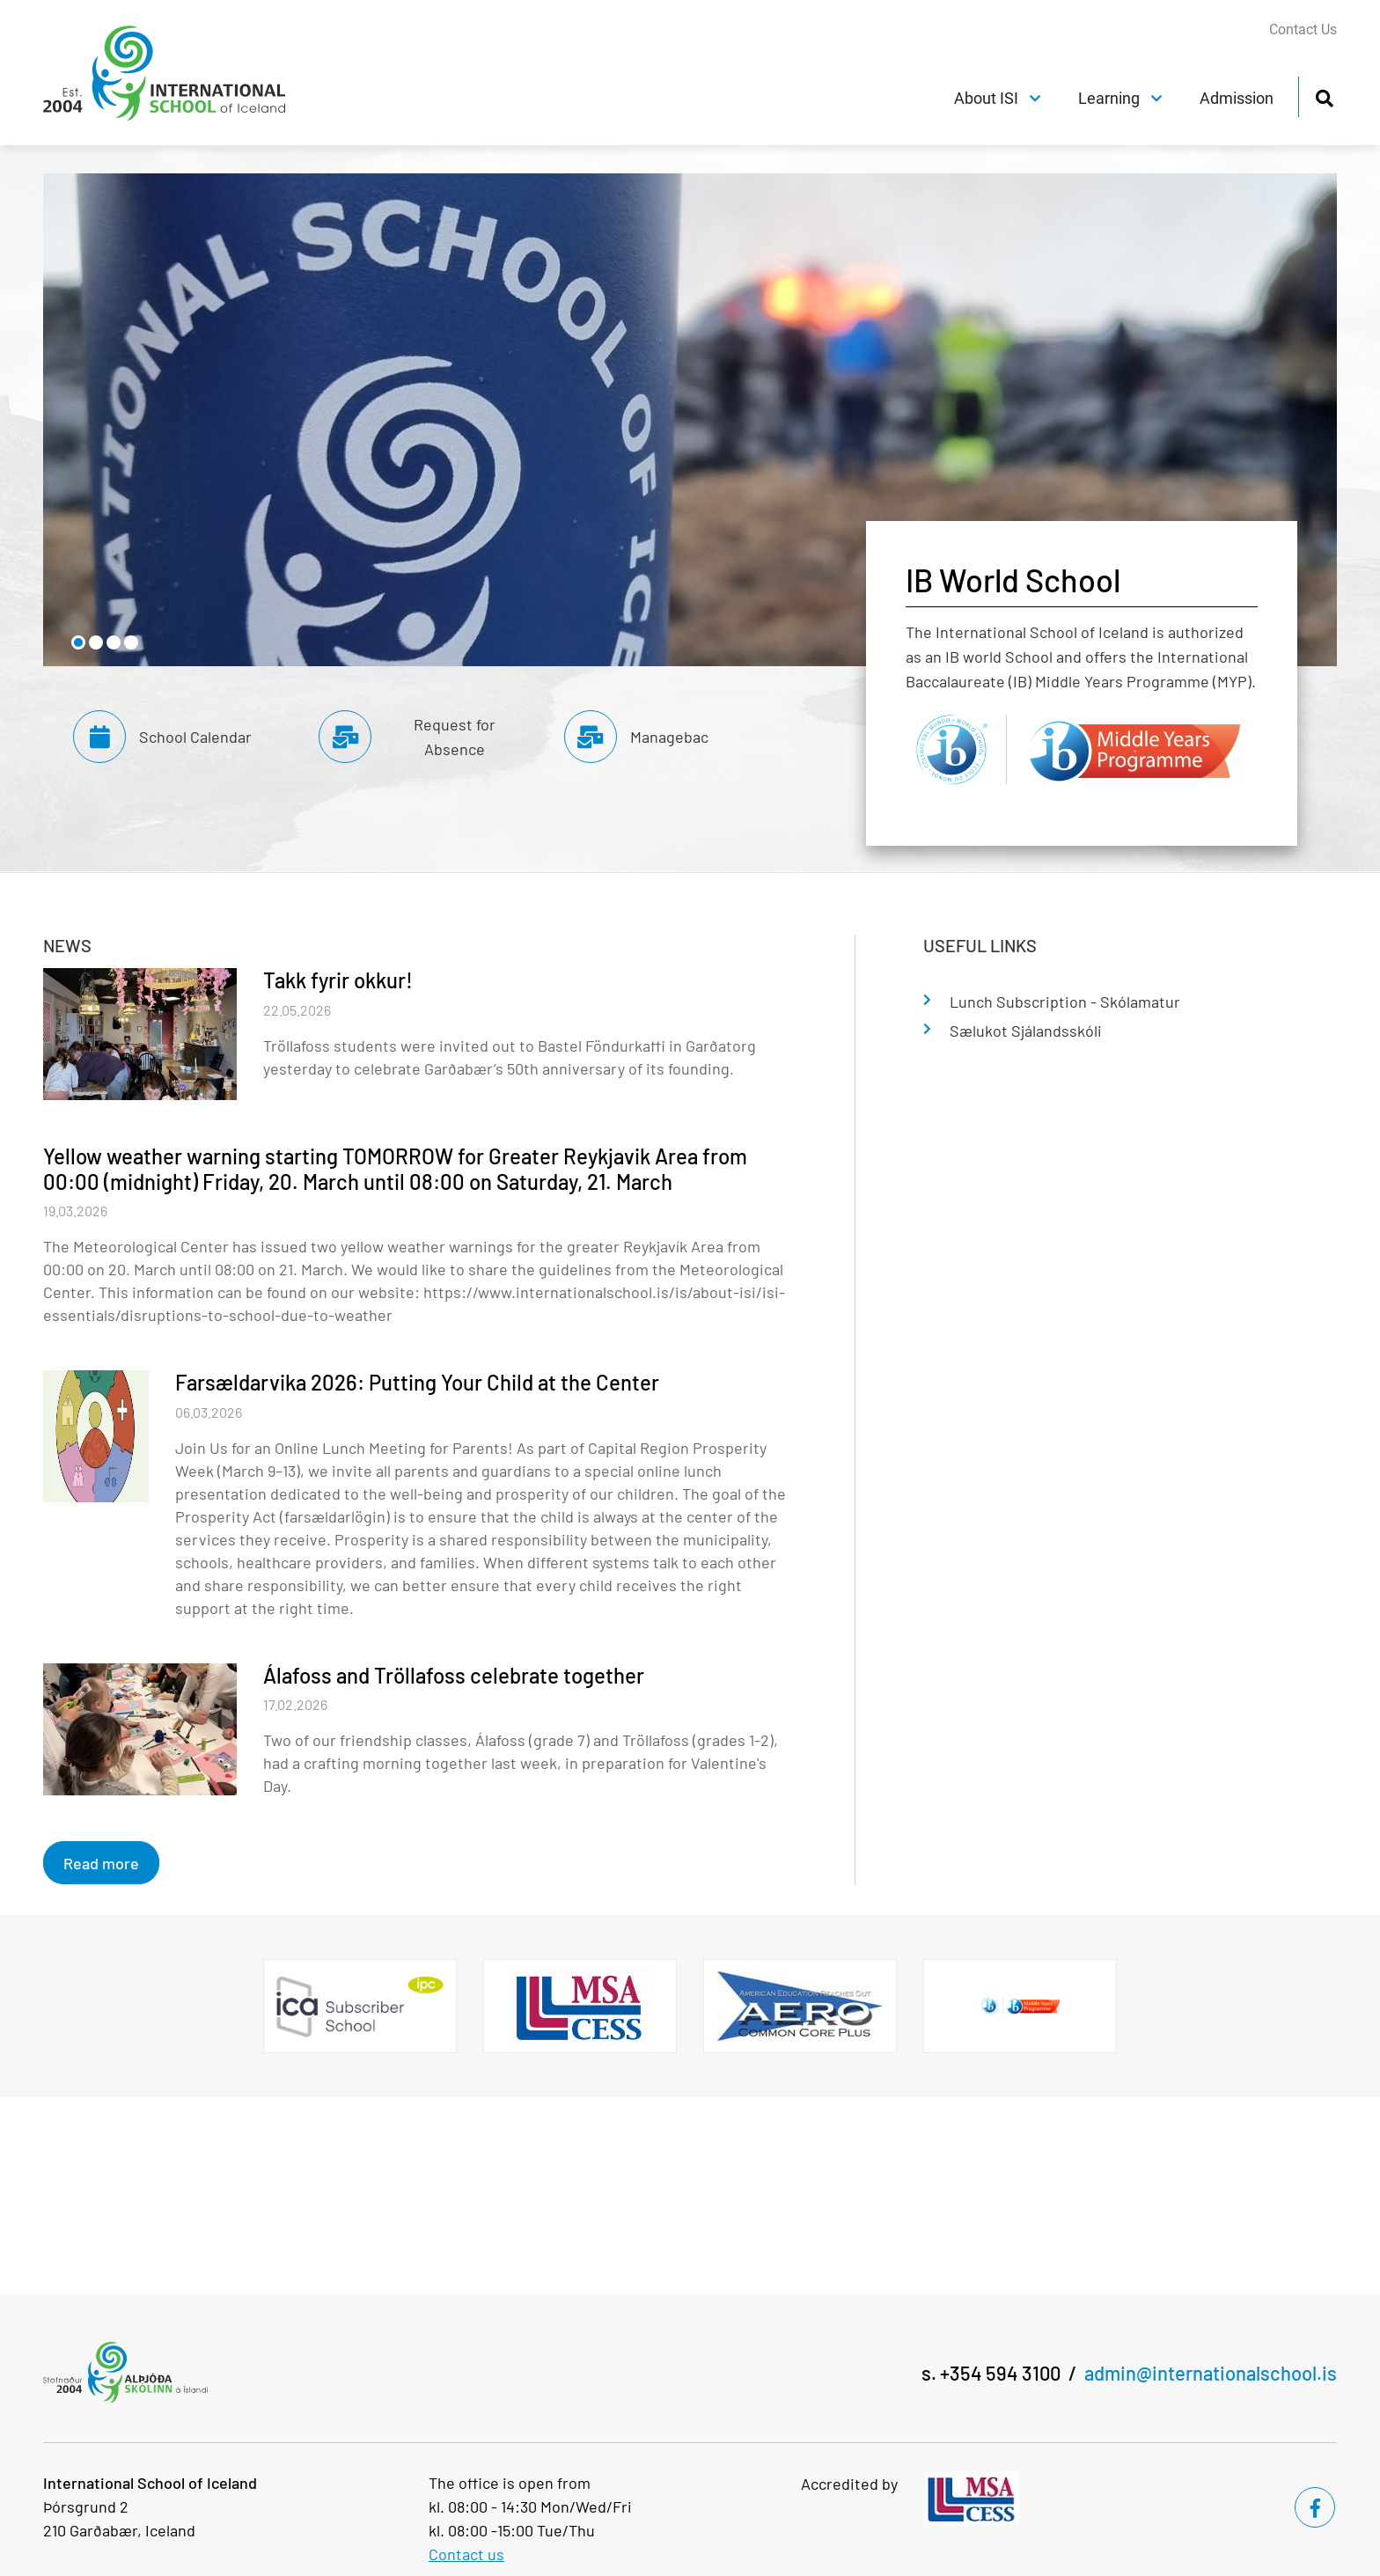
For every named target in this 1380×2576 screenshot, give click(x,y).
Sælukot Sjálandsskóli (1026, 1030)
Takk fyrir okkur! (338, 980)
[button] (78, 642)
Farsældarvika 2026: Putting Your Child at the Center (417, 1382)
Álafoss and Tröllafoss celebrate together (453, 1675)
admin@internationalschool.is (1210, 2372)
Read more (101, 1863)
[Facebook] (1315, 2507)
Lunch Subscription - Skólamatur (1065, 1001)
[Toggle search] (1324, 95)
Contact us (466, 2554)
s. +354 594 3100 (991, 2372)
